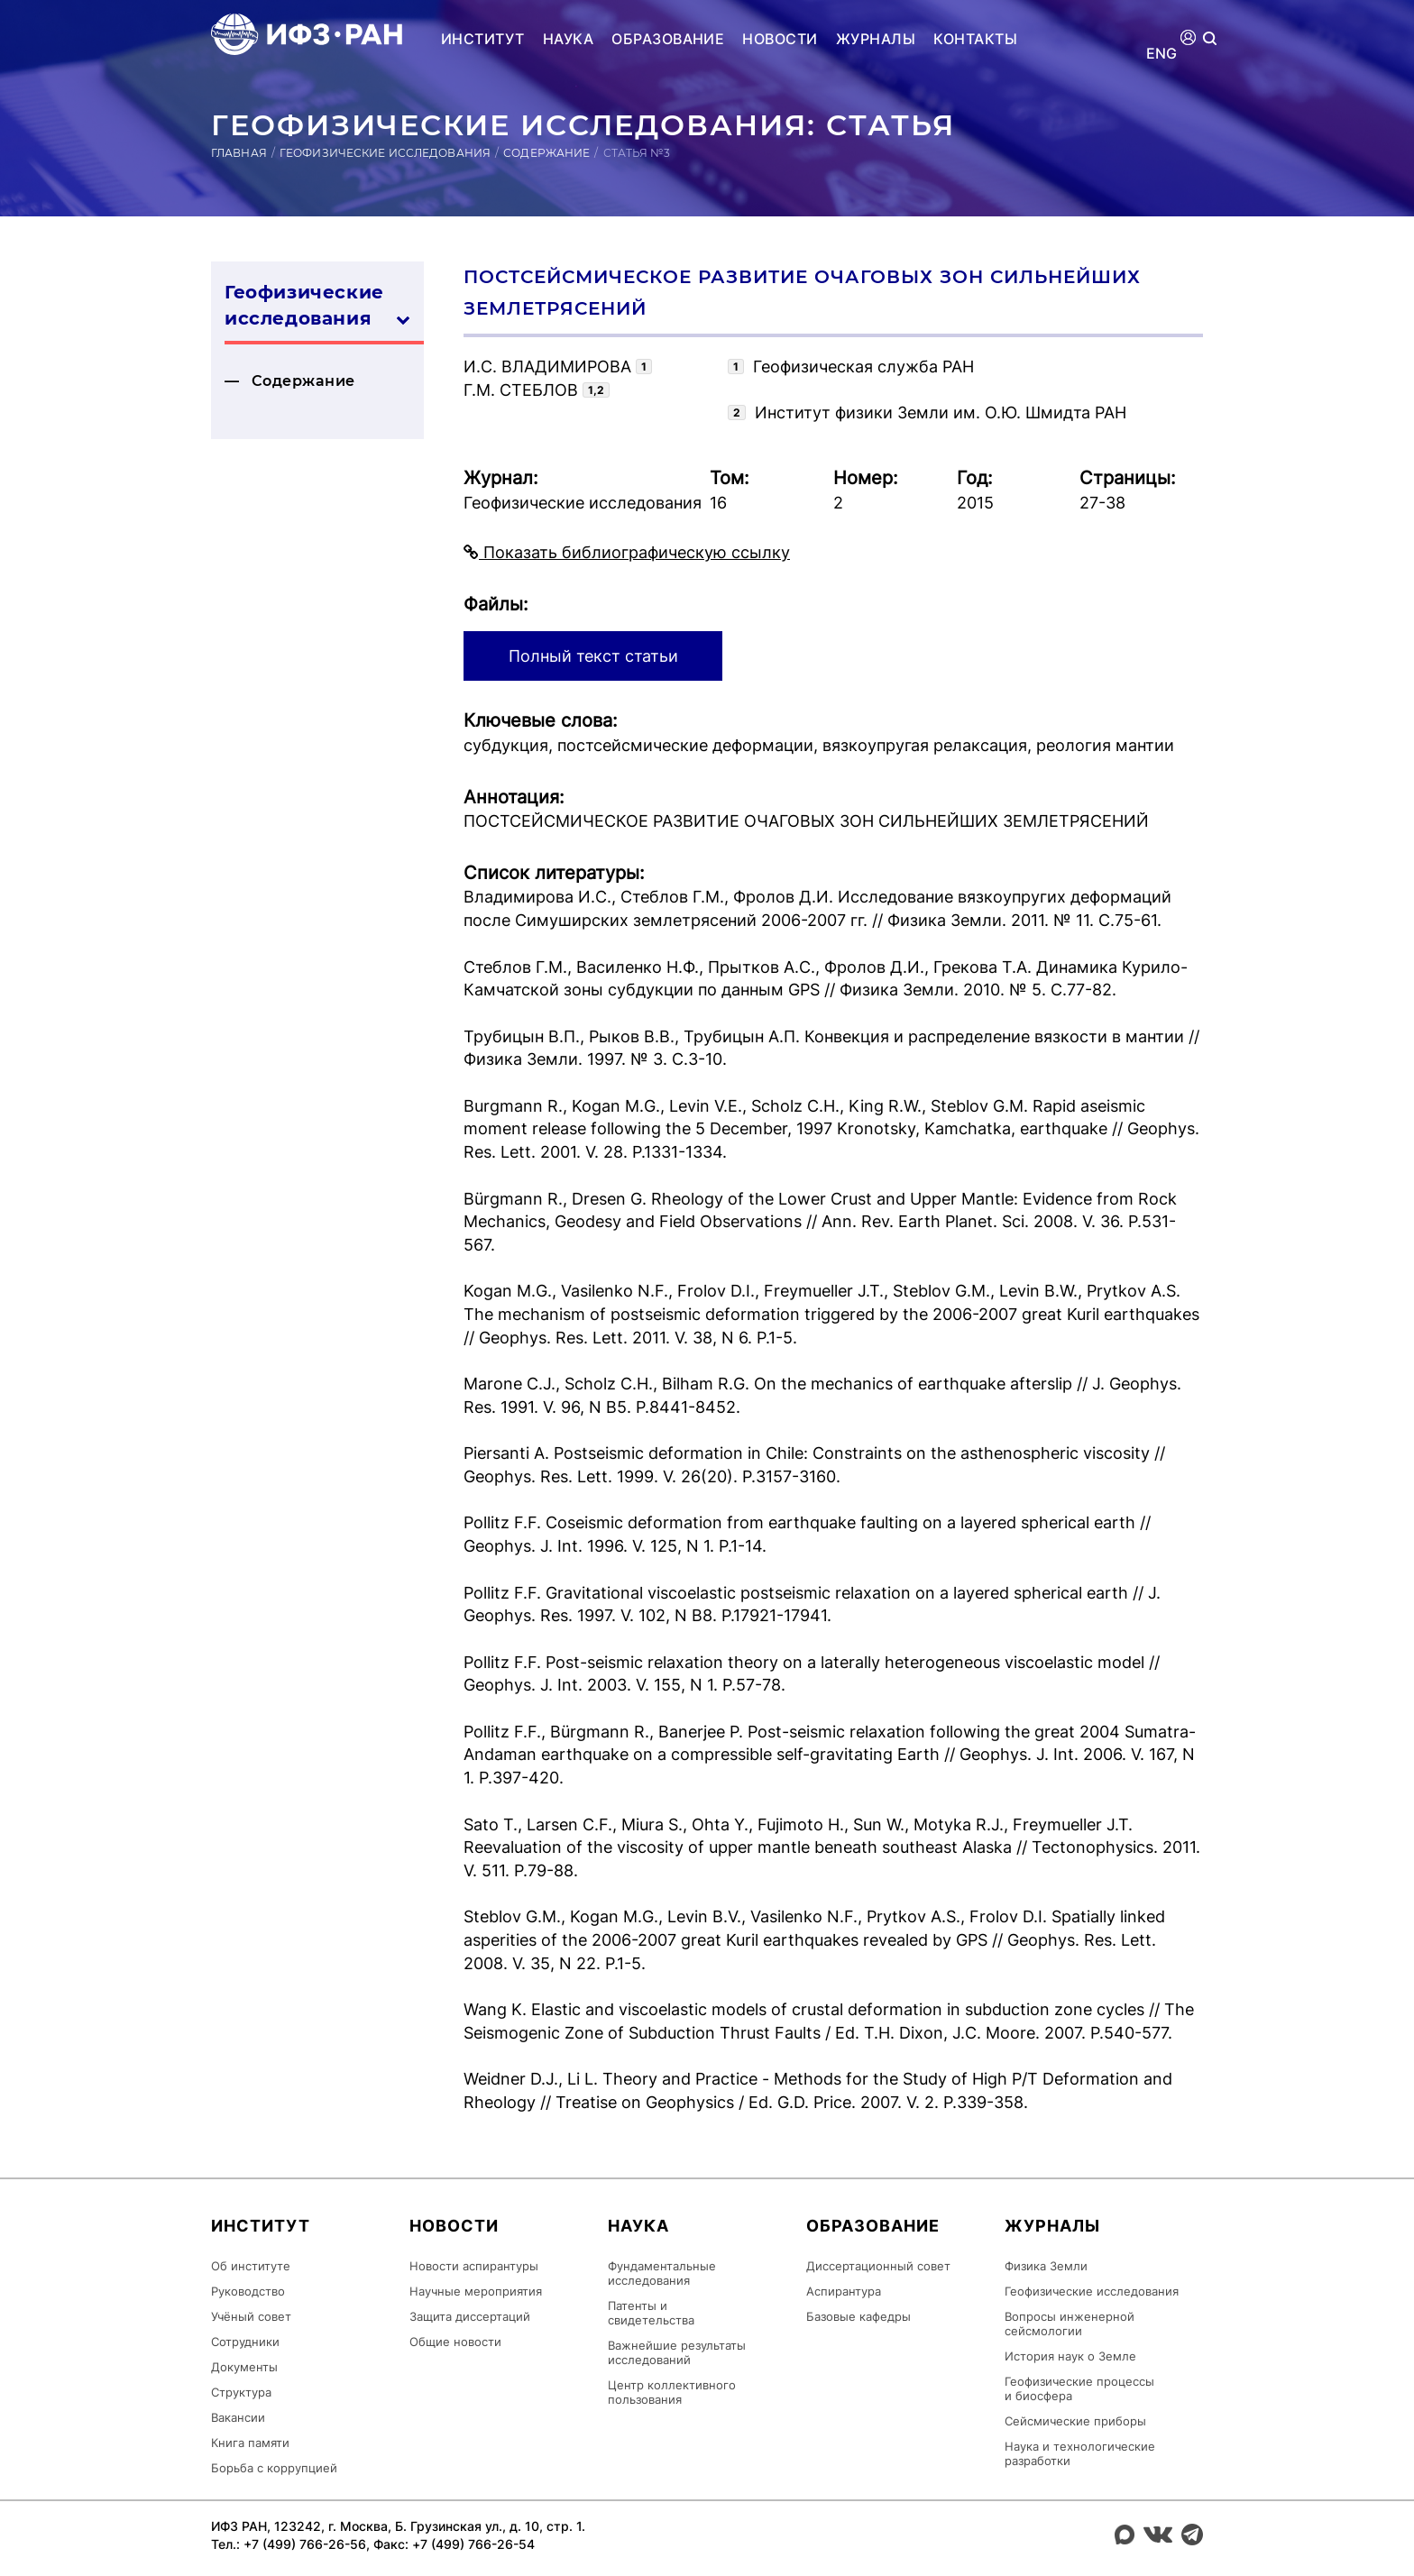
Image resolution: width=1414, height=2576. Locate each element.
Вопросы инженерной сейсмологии (1069, 2323)
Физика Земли (1046, 2266)
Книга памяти (250, 2442)
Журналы (875, 39)
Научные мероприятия (475, 2291)
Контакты (975, 39)
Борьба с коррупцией (274, 2468)
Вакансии (238, 2417)
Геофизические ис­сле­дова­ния (317, 306)
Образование (667, 39)
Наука (568, 39)
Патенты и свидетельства (651, 2312)
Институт (483, 39)
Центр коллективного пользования (672, 2392)
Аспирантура (843, 2291)
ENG (1162, 53)
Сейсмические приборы (1075, 2421)
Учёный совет (251, 2316)
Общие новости (455, 2341)
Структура (241, 2392)
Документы (244, 2367)
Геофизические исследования (385, 153)
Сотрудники (245, 2341)
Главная (239, 153)
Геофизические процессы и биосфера (1079, 2388)
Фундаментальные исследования (662, 2273)
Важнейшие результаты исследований (677, 2352)
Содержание (546, 153)
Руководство (248, 2291)
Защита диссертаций (469, 2316)
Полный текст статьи (593, 655)
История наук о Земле (1070, 2356)
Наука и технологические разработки (1080, 2453)
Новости (779, 39)
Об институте (250, 2266)
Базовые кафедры (858, 2316)
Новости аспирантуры (473, 2266)
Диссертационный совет (878, 2266)
